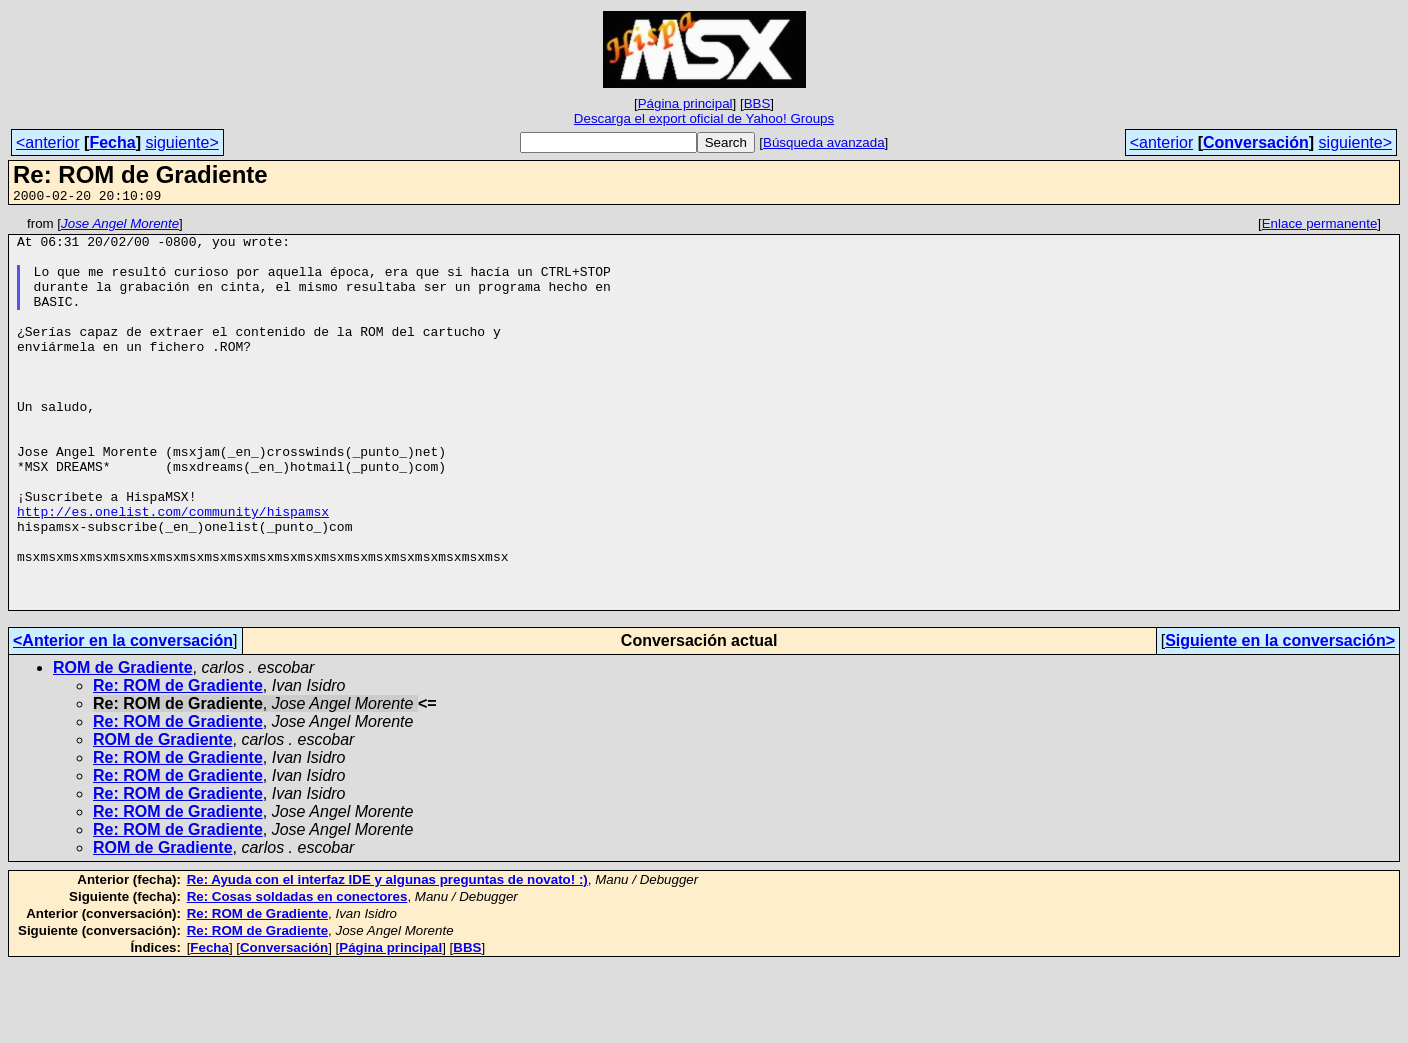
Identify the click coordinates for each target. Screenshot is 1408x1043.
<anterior (48, 142)
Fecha (112, 142)
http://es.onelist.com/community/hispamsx (173, 571)
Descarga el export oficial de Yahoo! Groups (704, 118)
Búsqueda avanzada (824, 142)
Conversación (1256, 142)
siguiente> (181, 142)
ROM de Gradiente (123, 745)
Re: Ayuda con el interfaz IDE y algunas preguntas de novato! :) (387, 957)
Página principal (685, 103)
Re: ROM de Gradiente (178, 763)
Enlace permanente (1320, 226)
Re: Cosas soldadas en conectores (297, 974)
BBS (757, 103)
